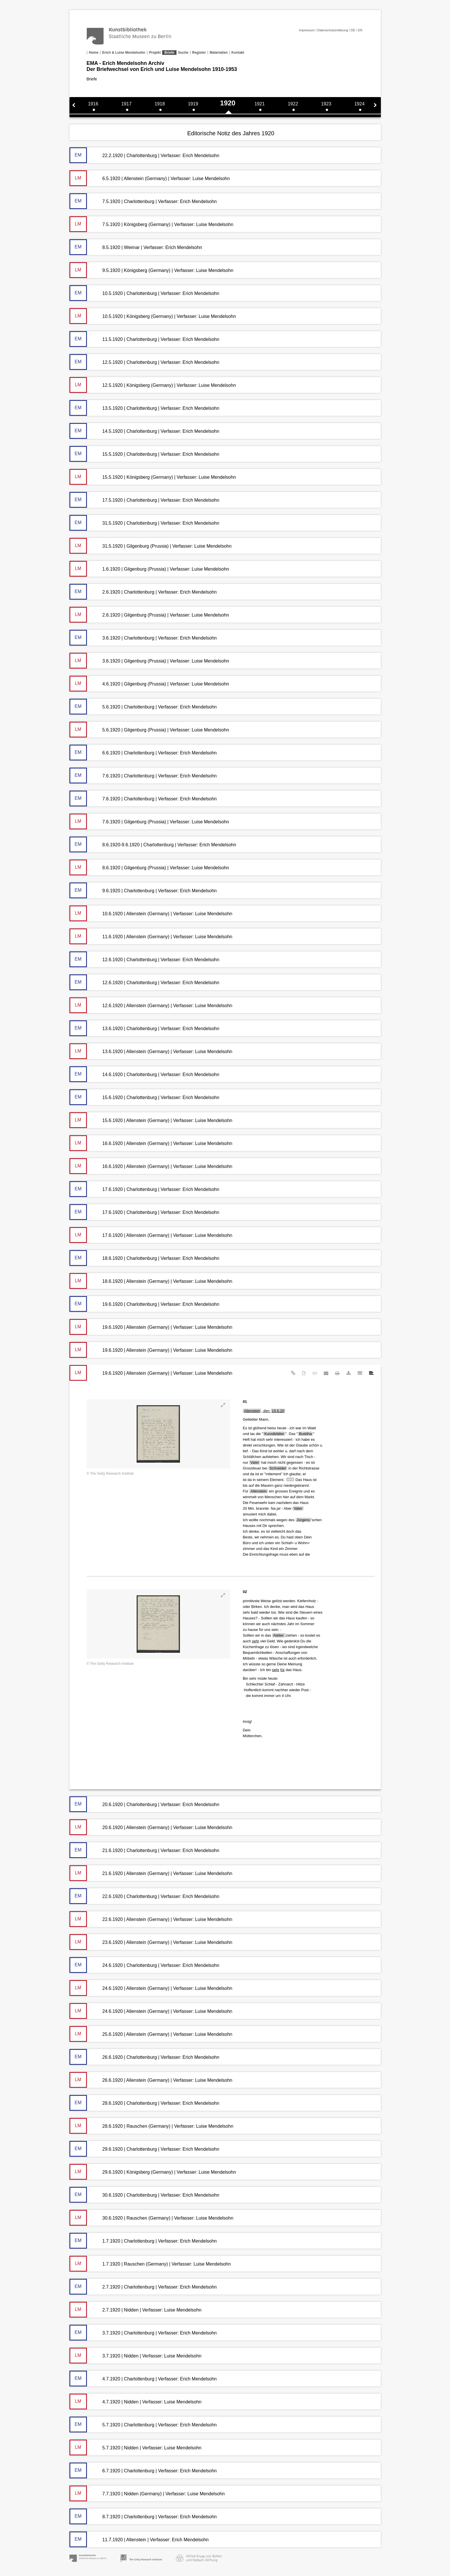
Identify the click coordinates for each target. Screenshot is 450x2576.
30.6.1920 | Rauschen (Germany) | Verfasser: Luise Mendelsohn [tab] (151, 2218)
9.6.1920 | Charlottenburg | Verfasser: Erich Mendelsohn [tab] (143, 890)
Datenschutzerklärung (332, 30)
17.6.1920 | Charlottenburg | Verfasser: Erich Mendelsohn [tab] (144, 1189)
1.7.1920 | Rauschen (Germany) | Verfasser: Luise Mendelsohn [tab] (150, 2264)
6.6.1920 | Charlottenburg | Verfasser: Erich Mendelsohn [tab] (143, 752)
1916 (93, 103)
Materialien (219, 53)
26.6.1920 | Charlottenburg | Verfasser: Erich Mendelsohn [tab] (144, 2057)
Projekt (155, 53)
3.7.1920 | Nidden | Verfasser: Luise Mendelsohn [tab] (135, 2355)
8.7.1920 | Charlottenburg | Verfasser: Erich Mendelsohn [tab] (143, 2516)
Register (199, 53)
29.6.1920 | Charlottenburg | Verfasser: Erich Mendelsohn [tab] (144, 2149)
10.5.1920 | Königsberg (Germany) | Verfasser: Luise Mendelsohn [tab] (152, 316)
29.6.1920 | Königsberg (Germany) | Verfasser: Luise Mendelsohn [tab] (152, 2172)
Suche (183, 53)
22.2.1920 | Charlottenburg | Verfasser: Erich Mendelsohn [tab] (144, 155)
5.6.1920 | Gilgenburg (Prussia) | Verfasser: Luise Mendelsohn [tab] (149, 729)
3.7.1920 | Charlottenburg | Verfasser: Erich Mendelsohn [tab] (143, 2333)
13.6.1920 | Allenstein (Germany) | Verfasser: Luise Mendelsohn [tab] (150, 1051)
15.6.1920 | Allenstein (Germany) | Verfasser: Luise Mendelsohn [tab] (150, 1120)
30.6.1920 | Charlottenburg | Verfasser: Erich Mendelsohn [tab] (144, 2195)
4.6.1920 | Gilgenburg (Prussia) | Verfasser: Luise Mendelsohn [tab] (149, 684)
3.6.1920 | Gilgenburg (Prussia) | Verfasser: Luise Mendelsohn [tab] (149, 661)
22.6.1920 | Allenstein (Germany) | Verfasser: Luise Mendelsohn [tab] (150, 1919)
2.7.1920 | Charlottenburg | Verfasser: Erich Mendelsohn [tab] (143, 2287)
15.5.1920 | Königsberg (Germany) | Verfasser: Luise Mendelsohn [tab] (152, 477)
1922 (293, 103)
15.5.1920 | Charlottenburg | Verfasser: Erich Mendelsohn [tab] (144, 454)
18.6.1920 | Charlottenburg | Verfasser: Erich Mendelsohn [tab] (144, 1258)
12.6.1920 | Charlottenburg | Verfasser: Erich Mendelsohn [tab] (144, 959)
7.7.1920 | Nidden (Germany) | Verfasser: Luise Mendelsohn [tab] (147, 2493)
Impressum (307, 30)
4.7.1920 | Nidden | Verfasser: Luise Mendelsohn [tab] (135, 2401)
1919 (193, 103)
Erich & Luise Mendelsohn (123, 53)
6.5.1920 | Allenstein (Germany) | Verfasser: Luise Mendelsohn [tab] (149, 178)
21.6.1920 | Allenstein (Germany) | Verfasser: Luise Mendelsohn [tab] (150, 1873)
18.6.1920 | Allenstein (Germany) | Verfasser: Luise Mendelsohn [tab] (150, 1281)
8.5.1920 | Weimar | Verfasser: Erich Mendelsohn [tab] (135, 247)
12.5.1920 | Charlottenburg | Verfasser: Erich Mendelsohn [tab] (144, 362)
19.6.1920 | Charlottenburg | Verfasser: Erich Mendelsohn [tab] (144, 1304)
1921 (260, 103)
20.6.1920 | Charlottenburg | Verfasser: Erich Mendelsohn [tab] (144, 1804)
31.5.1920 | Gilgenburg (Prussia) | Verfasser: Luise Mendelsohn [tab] (150, 546)
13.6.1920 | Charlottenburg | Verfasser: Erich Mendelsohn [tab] (144, 1028)
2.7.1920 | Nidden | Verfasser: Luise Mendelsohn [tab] (135, 2310)
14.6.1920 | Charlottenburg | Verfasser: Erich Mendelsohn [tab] (144, 1074)
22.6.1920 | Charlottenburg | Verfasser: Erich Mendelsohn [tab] (144, 1896)
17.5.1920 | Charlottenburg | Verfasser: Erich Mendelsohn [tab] (144, 500)
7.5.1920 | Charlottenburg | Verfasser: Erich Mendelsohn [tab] (143, 201)
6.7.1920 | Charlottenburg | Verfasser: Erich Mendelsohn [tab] (143, 2470)
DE (353, 30)
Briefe (169, 53)
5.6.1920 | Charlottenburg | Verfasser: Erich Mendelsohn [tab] (143, 707)
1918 (160, 103)
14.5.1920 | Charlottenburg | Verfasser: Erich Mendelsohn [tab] (144, 431)
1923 (326, 103)
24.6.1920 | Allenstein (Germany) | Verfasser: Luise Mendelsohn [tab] (150, 1988)
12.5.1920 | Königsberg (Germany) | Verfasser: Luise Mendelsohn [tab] (152, 385)
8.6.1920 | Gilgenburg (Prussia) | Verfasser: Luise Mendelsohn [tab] (149, 867)
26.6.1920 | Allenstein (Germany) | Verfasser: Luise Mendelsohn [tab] (150, 2080)
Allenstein (252, 1411)
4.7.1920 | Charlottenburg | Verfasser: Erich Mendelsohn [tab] (143, 2378)
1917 (126, 103)
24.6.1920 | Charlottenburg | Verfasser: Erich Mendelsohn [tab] (144, 1965)
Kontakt (237, 53)
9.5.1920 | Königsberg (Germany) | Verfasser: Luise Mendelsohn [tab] (151, 270)
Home (93, 53)
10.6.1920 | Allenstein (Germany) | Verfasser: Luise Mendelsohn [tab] (150, 913)
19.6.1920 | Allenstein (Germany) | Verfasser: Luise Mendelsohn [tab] (150, 1327)
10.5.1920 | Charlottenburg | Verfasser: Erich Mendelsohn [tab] (144, 293)
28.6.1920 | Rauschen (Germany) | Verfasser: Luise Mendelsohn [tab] (151, 2126)
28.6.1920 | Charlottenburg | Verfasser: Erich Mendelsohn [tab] (144, 2103)
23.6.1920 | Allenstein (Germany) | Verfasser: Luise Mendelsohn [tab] (150, 1942)
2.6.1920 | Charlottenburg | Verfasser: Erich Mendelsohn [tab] (143, 592)
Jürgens (303, 1520)
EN (360, 30)
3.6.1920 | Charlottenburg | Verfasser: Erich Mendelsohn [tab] (143, 638)
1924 (359, 103)
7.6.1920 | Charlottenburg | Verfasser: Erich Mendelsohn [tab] (143, 775)
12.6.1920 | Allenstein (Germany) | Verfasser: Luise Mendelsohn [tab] (150, 1005)
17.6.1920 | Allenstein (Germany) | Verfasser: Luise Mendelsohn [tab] (150, 1235)
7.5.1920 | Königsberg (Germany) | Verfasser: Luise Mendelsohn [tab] (151, 224)
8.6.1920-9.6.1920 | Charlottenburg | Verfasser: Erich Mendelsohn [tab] (152, 844)
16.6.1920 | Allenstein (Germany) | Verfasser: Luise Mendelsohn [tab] (150, 1143)
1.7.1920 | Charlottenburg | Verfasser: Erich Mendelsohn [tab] (143, 2241)
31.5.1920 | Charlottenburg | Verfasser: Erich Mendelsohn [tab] (144, 523)
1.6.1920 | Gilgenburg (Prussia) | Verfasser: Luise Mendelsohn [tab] (149, 569)
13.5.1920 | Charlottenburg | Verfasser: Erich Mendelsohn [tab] (144, 408)
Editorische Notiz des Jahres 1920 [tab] (230, 133)
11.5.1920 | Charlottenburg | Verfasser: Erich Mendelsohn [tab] (144, 339)
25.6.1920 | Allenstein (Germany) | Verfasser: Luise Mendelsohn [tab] (150, 2034)
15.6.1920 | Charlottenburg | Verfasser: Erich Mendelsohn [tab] (144, 1097)
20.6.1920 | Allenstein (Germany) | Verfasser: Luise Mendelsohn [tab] (150, 1827)
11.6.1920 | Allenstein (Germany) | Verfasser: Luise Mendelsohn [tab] (150, 936)
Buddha (305, 1434)
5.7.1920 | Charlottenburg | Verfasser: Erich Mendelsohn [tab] (143, 2424)
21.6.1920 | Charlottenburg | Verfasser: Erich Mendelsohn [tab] (144, 1850)
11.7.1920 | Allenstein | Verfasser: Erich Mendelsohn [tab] (139, 2539)
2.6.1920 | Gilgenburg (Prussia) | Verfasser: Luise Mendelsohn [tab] (149, 615)
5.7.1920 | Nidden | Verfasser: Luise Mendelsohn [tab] (135, 2447)
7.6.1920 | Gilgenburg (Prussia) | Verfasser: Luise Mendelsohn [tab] (149, 821)
